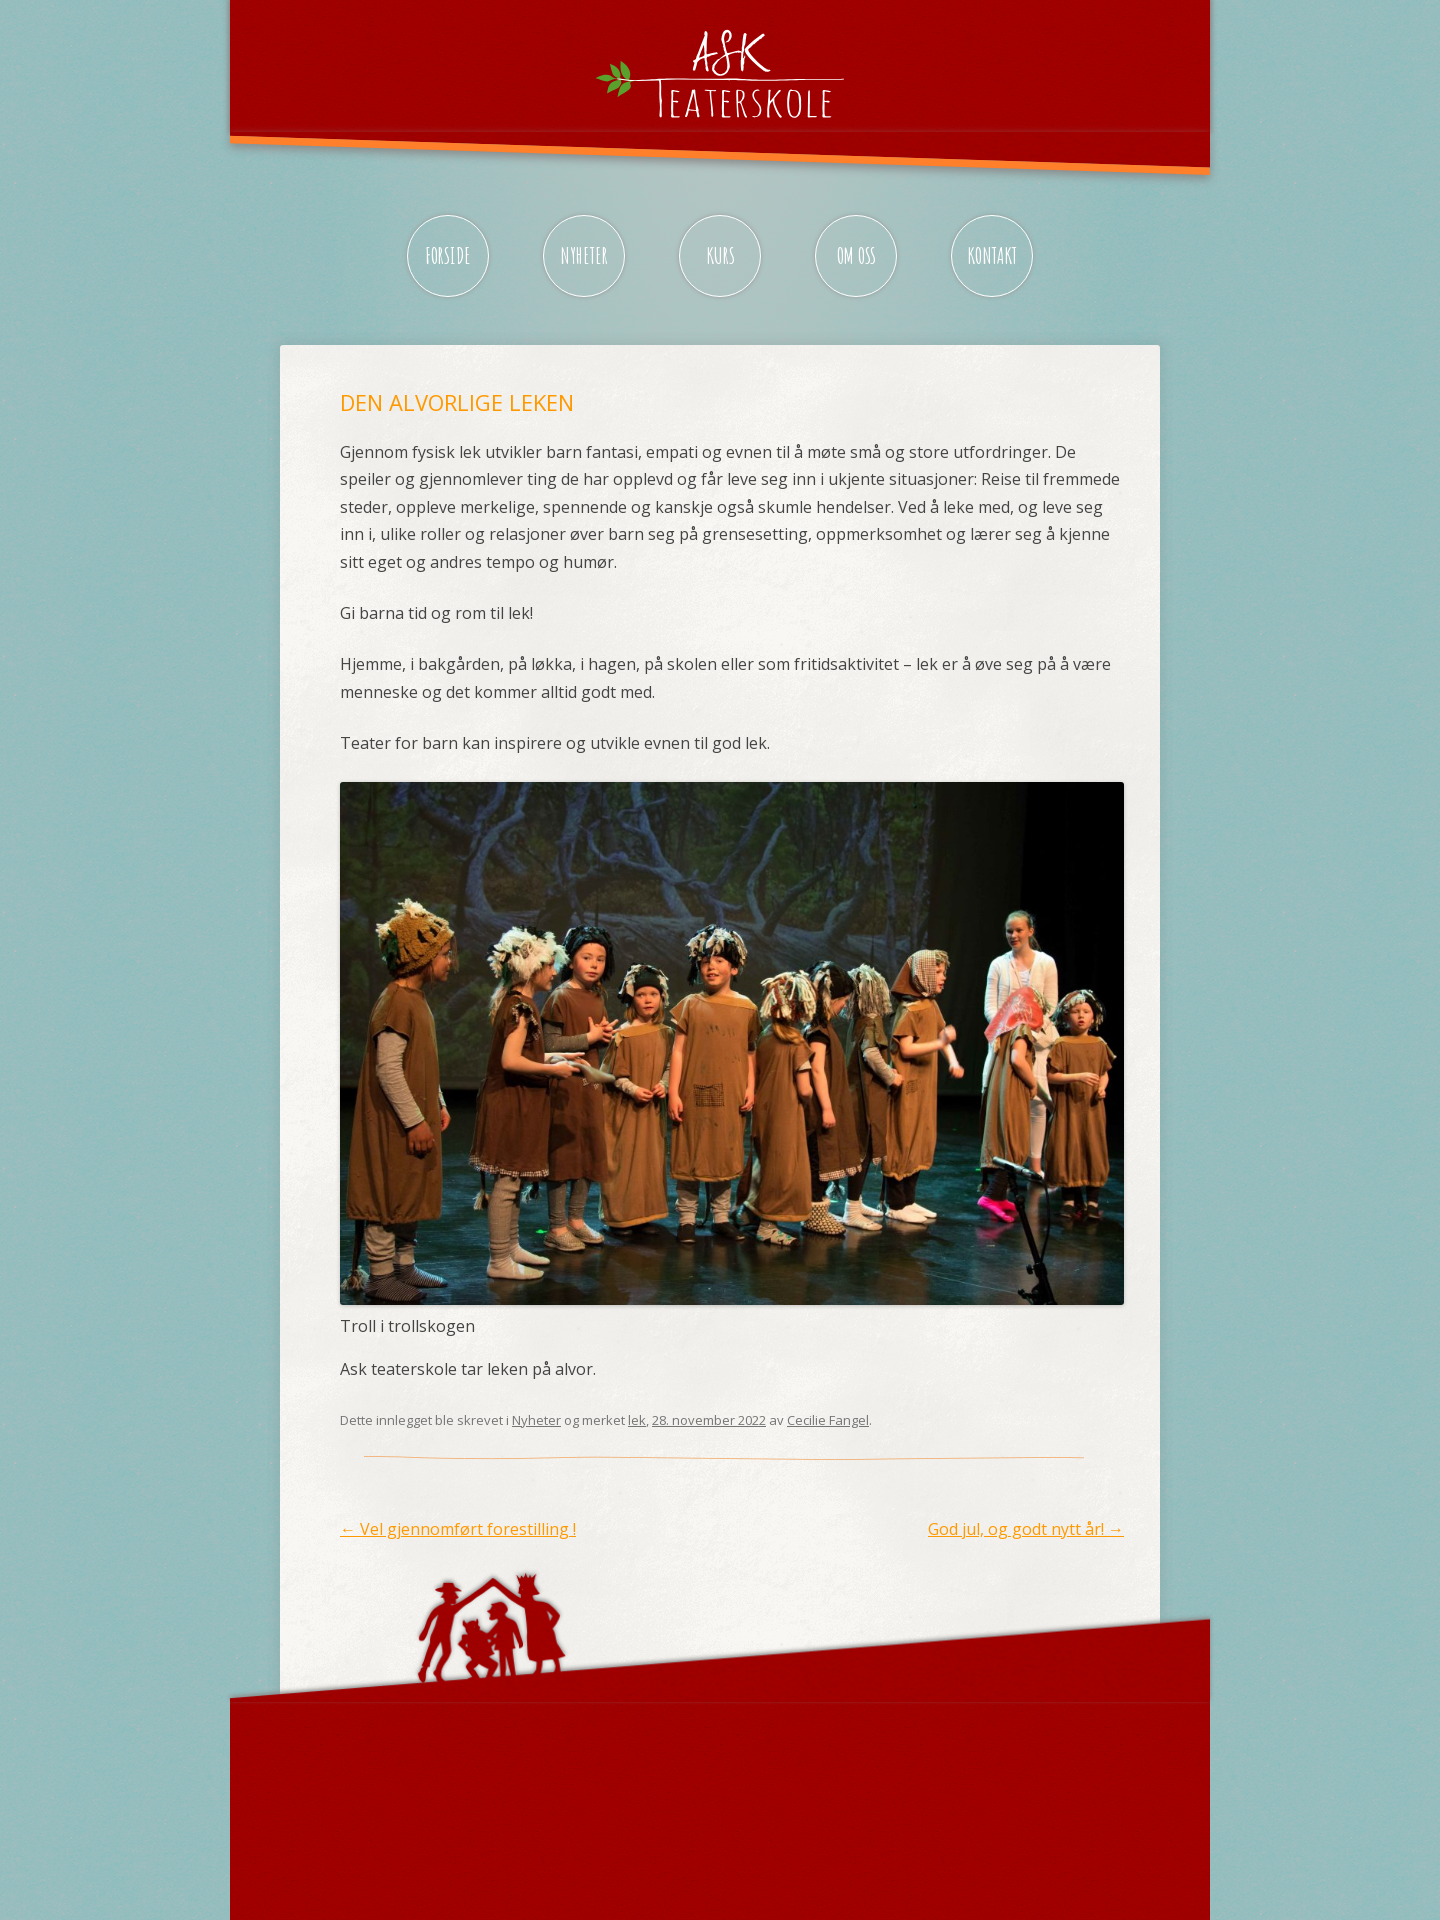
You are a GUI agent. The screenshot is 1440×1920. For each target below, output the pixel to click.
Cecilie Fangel (828, 1420)
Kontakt (992, 255)
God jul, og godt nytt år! (1026, 1529)
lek (637, 1420)
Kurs (720, 255)
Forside (448, 255)
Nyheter (584, 255)
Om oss (856, 255)
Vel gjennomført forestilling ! (458, 1529)
